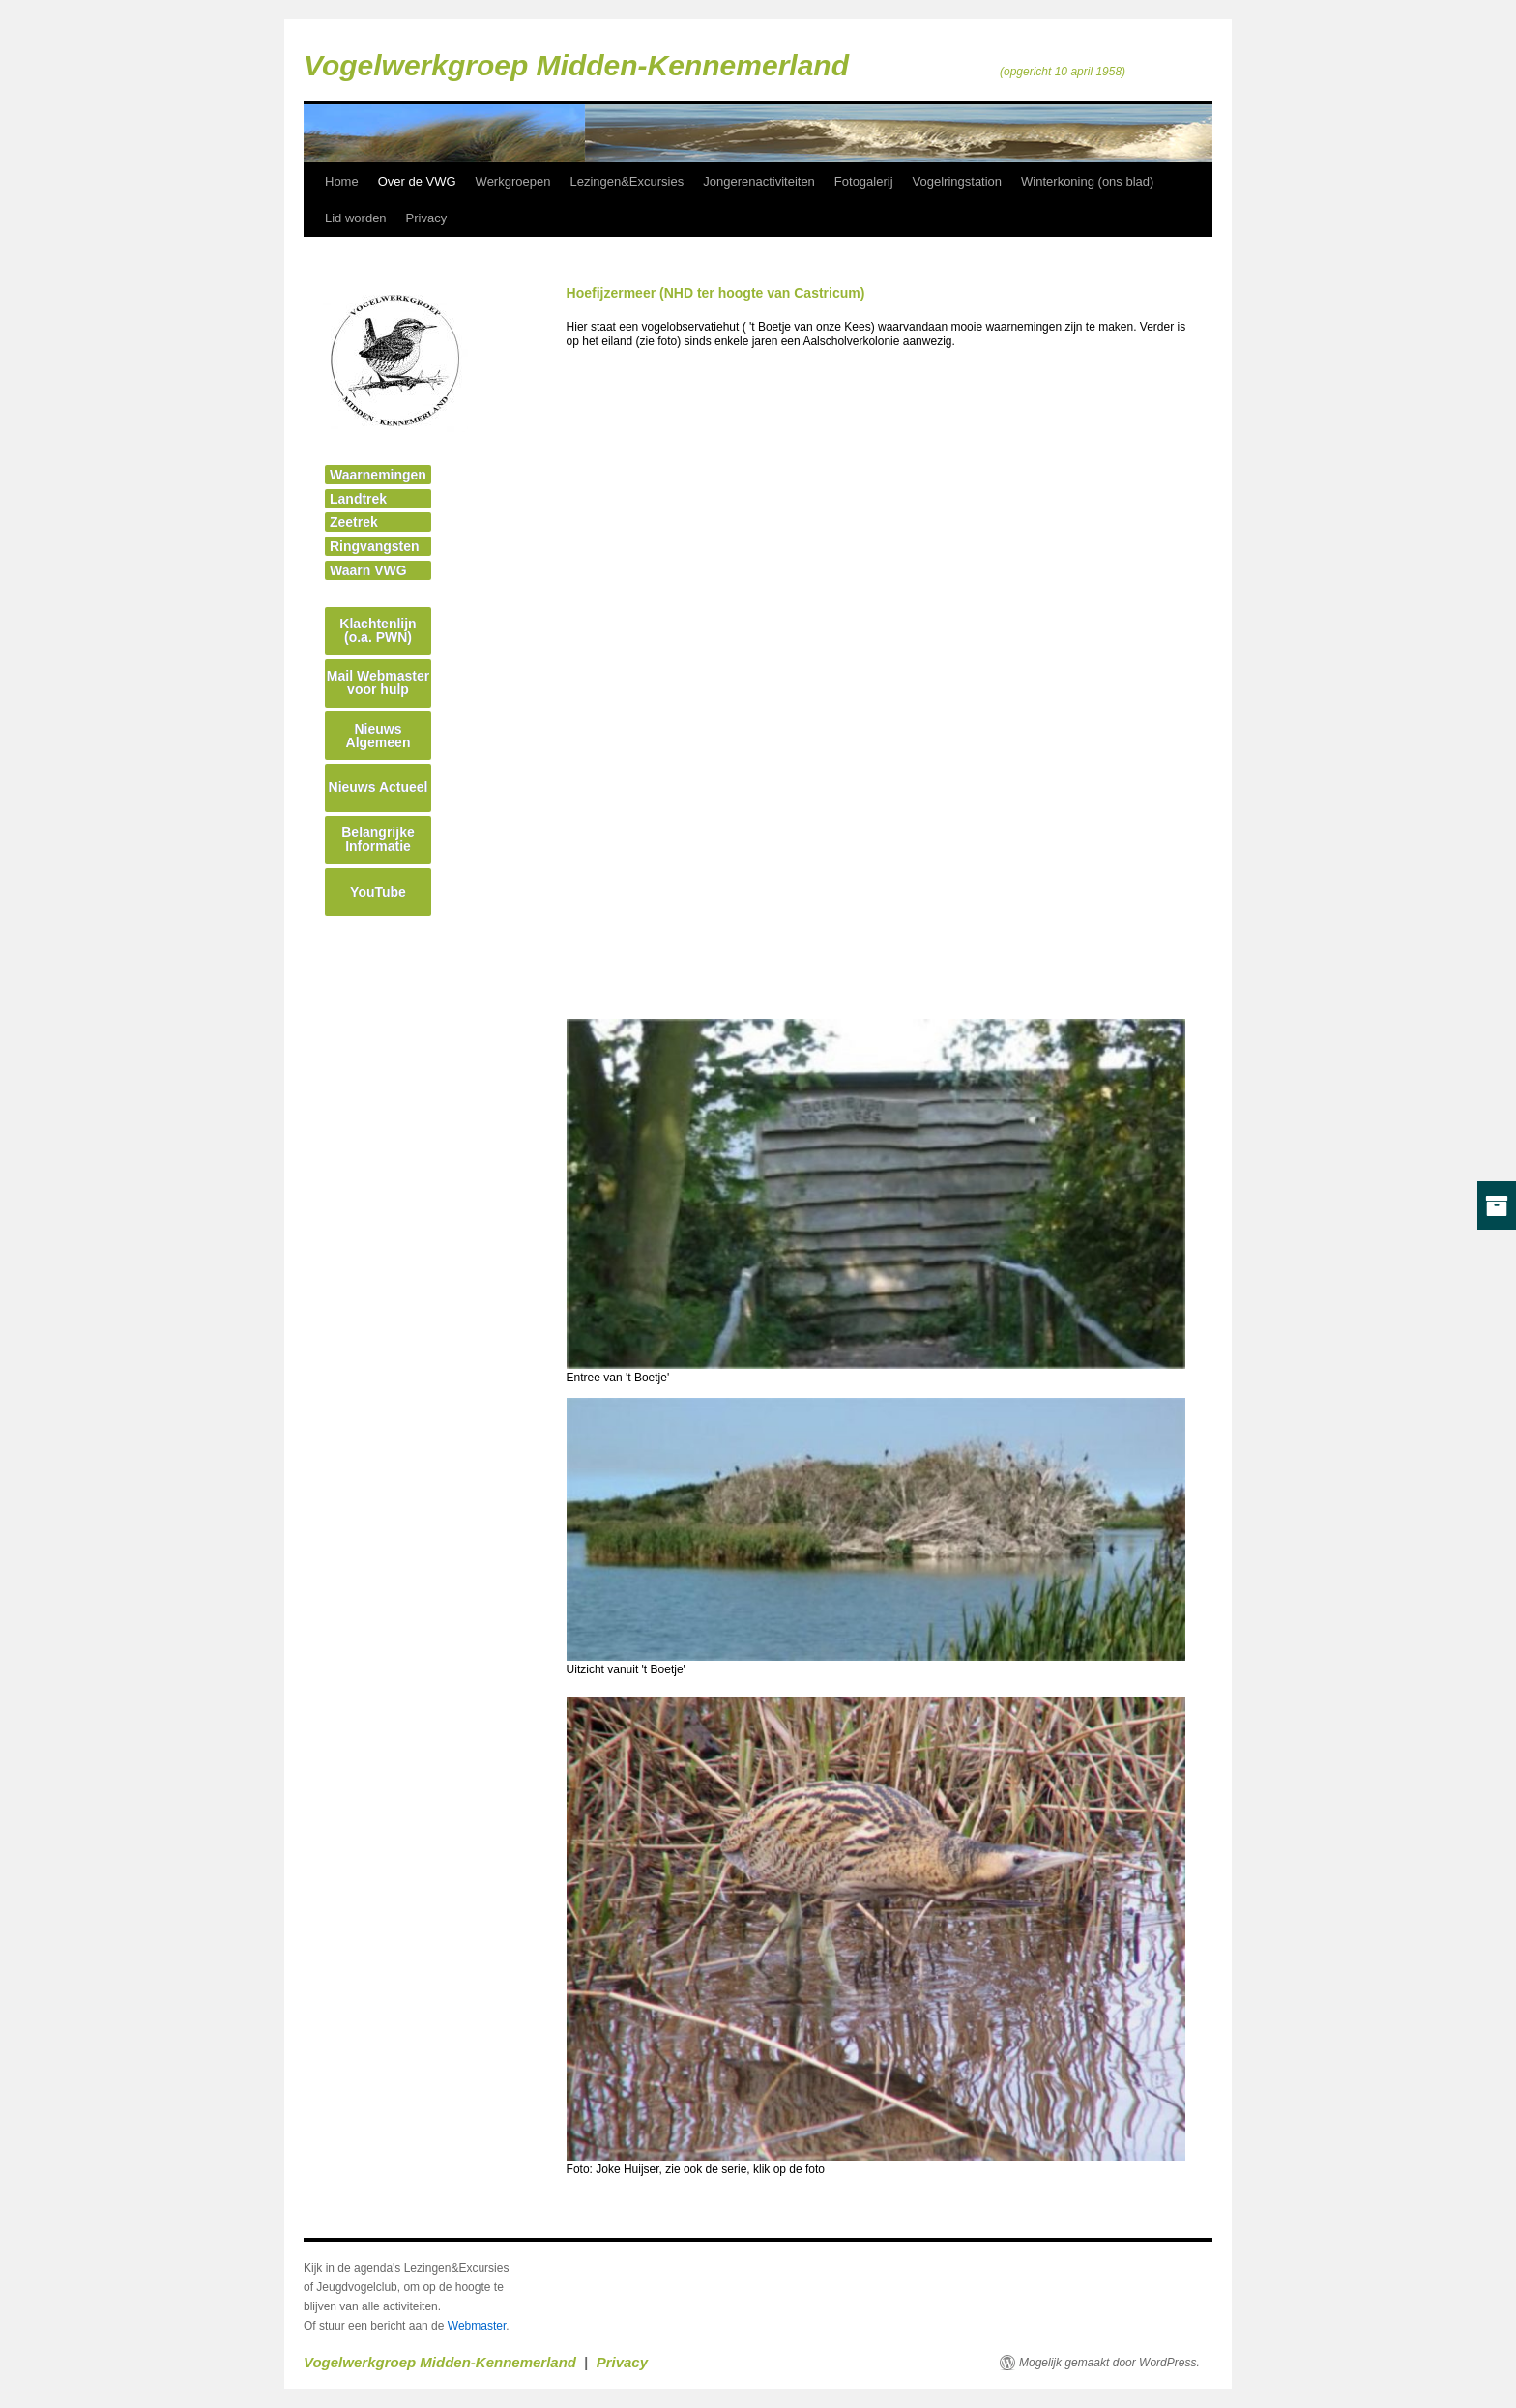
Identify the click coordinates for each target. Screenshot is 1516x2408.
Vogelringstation (958, 181)
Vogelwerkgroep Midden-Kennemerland (576, 65)
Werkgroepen (513, 181)
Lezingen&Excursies (626, 181)
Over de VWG (417, 181)
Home (342, 181)
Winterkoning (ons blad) (1087, 181)
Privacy (427, 218)
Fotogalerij (863, 181)
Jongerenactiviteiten (759, 181)
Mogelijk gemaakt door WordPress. (1109, 2362)
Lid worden (356, 218)
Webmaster (477, 2326)
